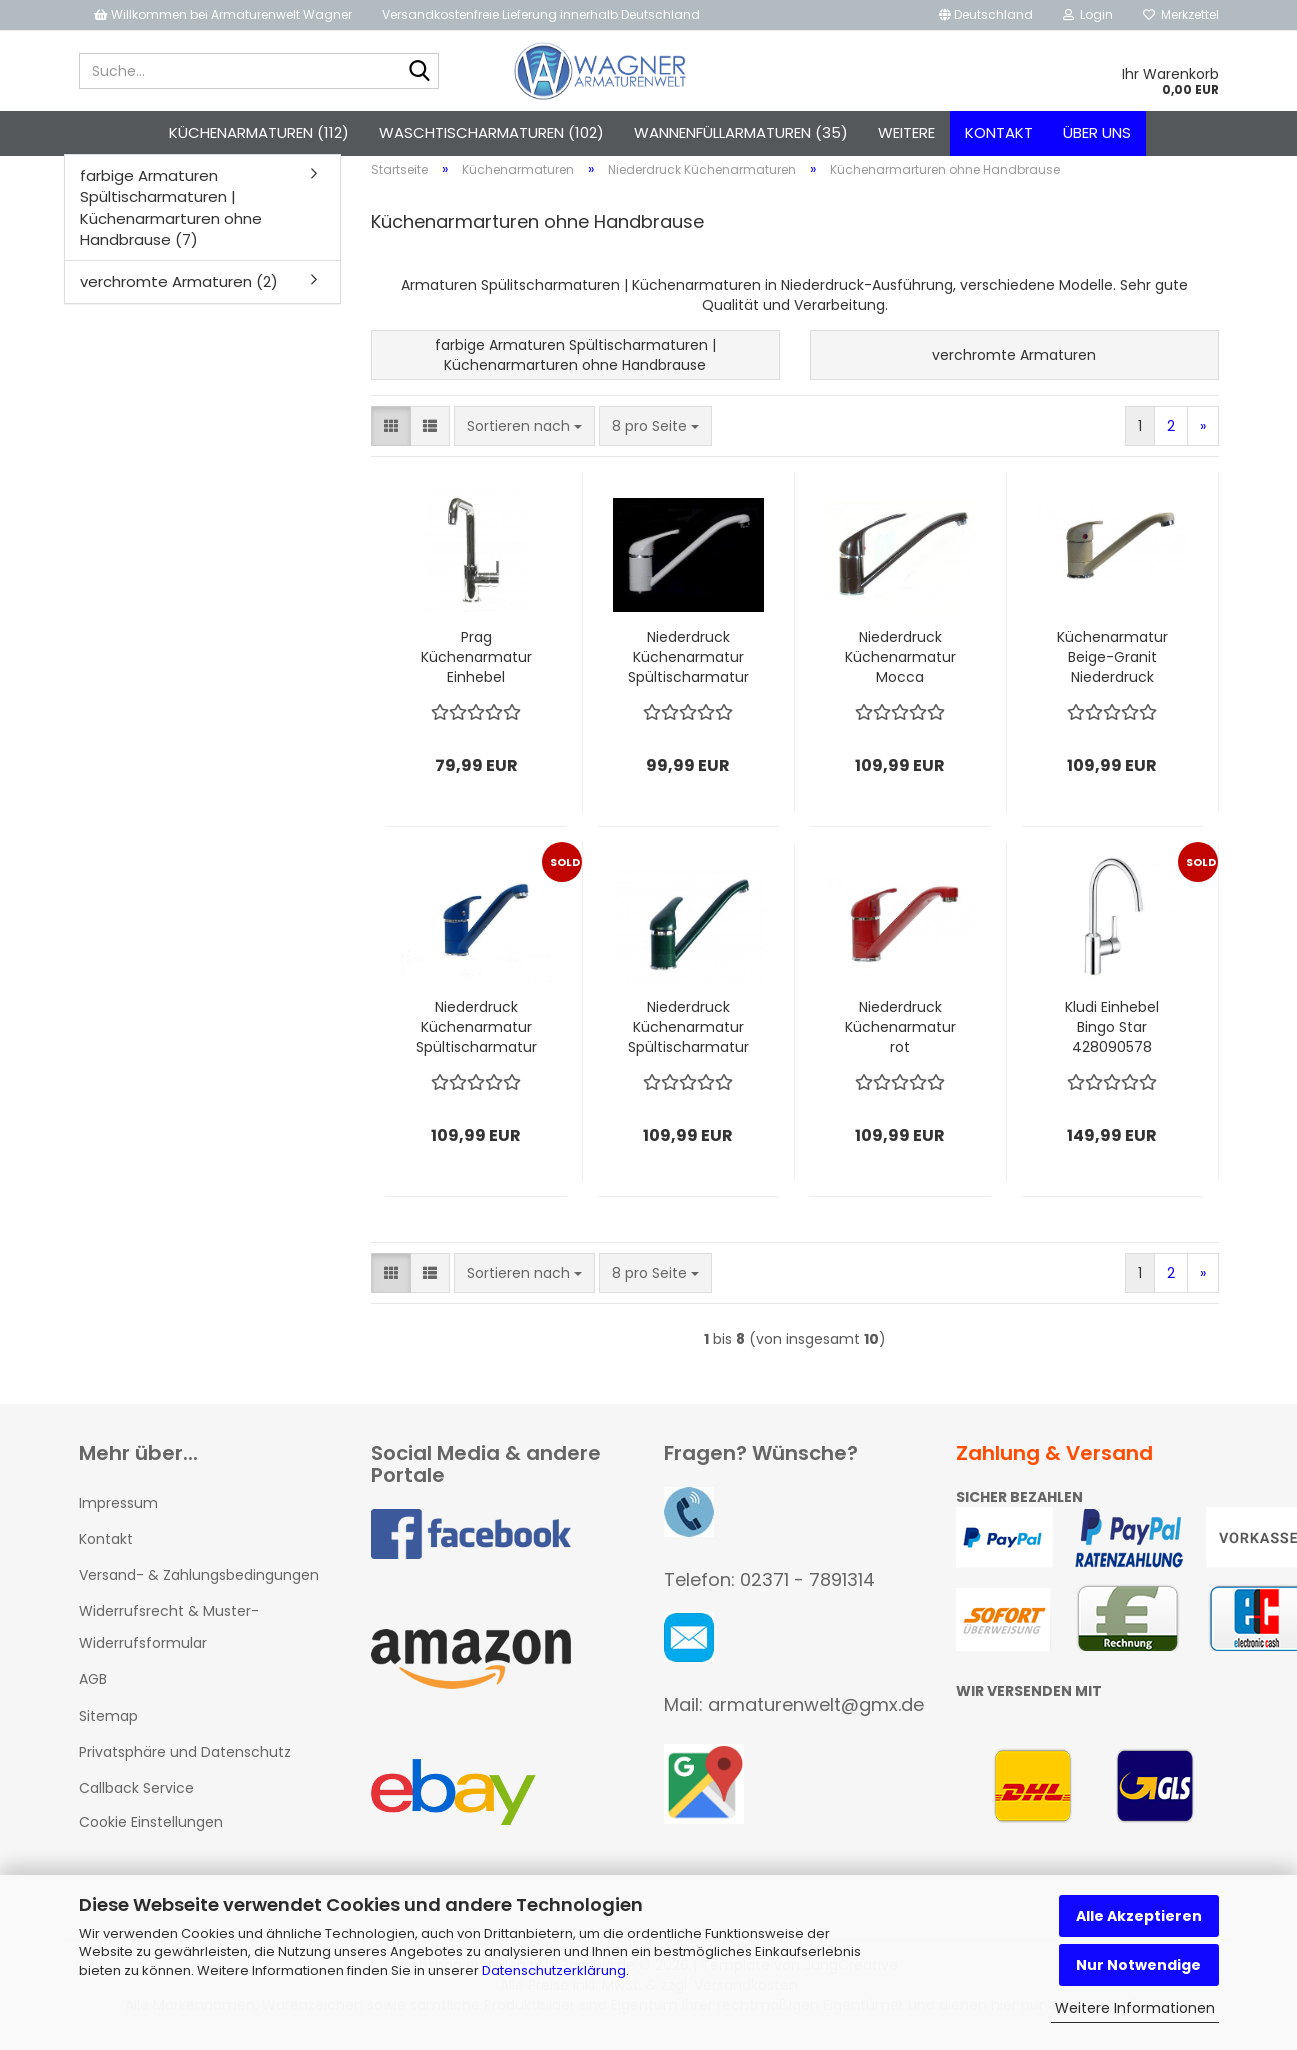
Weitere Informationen (1135, 2008)
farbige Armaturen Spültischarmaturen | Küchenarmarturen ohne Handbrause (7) (171, 218)
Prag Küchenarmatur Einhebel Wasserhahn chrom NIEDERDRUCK (476, 668)
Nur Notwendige (1138, 1965)
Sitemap (108, 1727)
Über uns (1097, 132)
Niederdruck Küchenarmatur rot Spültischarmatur (900, 1038)
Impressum (118, 1514)
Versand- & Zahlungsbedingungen (199, 1586)
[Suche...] (420, 72)
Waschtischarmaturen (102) (491, 132)
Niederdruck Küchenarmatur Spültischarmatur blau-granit (476, 1038)
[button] (986, 15)
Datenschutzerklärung (554, 1970)
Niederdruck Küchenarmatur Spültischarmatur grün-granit (688, 1038)
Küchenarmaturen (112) (259, 132)
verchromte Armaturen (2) (179, 293)
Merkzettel (1181, 14)
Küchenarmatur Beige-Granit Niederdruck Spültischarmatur (1112, 668)
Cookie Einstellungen (151, 1833)
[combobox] (524, 437)
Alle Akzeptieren (1139, 1916)
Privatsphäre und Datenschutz (185, 1763)
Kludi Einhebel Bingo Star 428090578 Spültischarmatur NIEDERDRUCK (1112, 1038)
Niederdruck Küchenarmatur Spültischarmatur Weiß (688, 668)
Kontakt (999, 132)
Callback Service (136, 1799)
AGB (93, 1691)
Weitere (906, 132)
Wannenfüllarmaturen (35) (741, 132)
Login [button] (1088, 14)
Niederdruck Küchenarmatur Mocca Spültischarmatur (900, 668)
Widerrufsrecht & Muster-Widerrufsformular (169, 1638)
